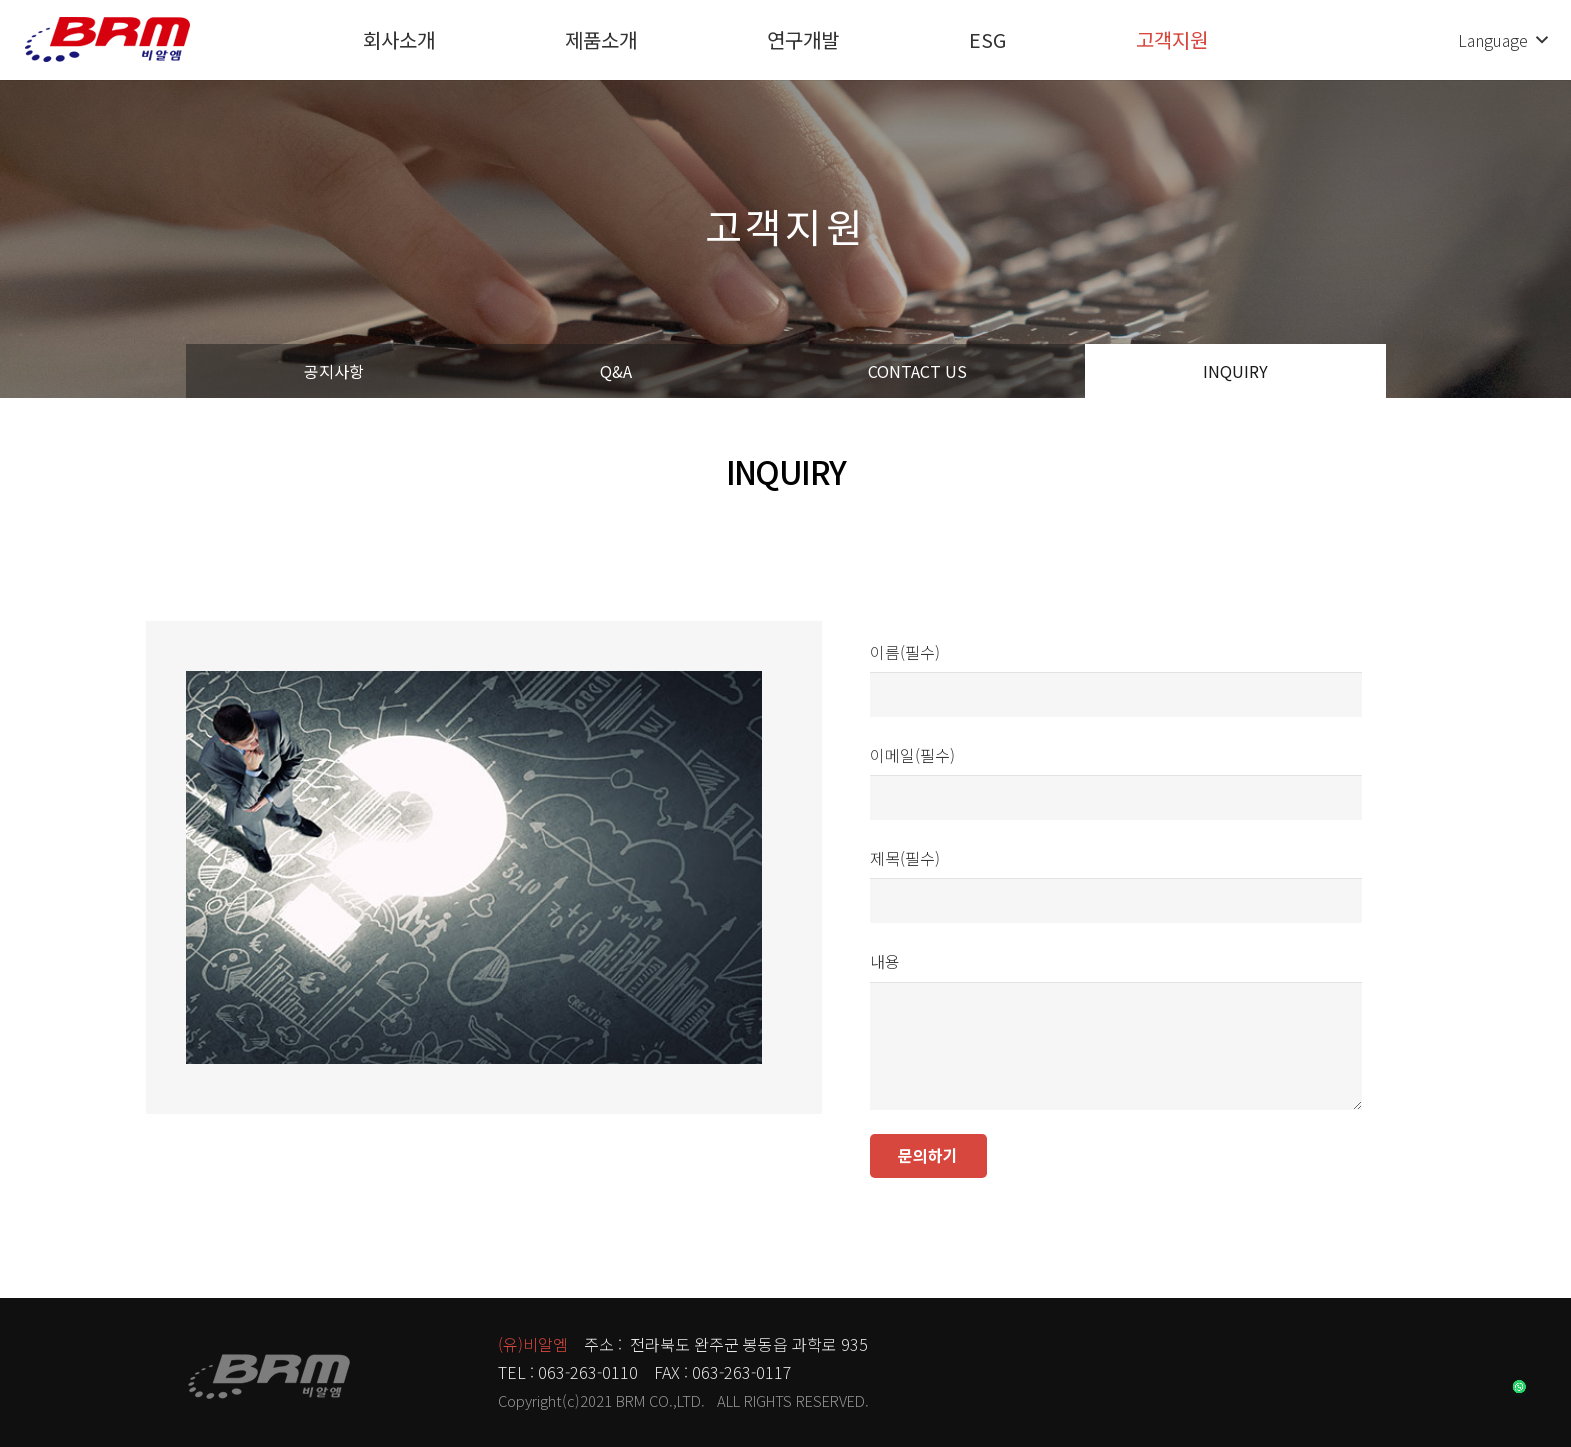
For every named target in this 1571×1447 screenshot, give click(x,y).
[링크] (107, 40)
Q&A (616, 371)
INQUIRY (1235, 371)
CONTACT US (917, 371)
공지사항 (334, 371)
